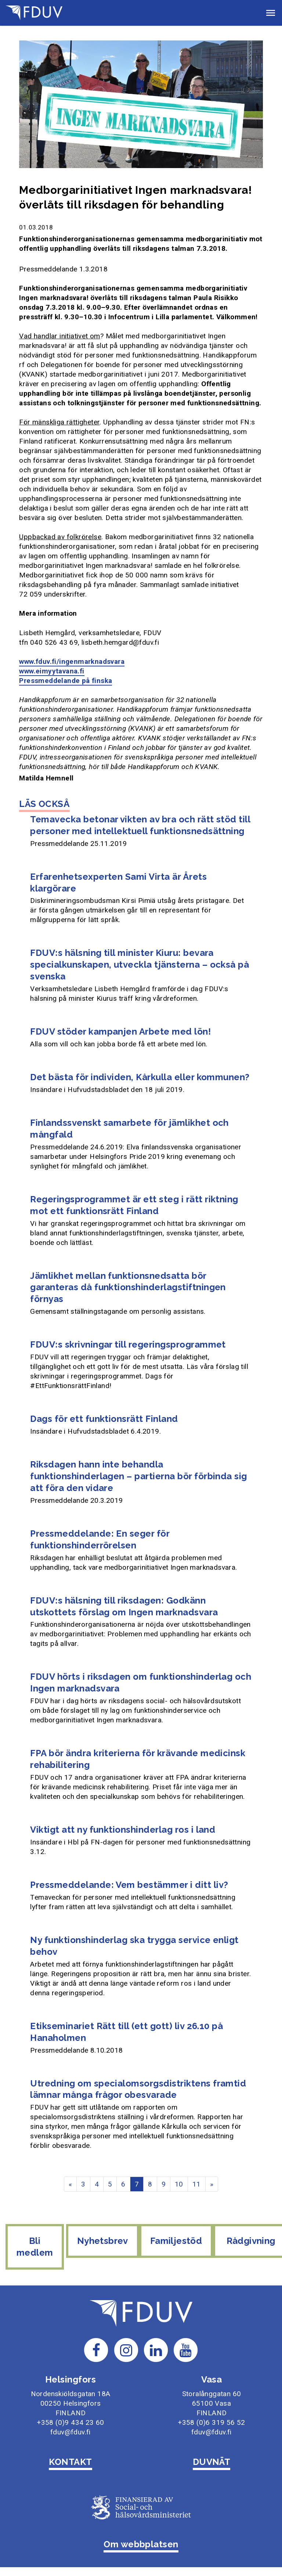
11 (196, 2184)
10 (179, 2184)
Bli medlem (38, 2246)
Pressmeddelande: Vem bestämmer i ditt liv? (129, 1884)
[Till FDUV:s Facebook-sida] (96, 2348)
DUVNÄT (212, 2460)
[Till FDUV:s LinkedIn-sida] (156, 2348)
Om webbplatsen (141, 2543)
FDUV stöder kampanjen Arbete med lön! (120, 1031)
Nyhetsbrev (110, 2250)
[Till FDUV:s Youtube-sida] (186, 2348)
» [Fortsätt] (211, 2184)
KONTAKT (70, 2460)
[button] (270, 13)
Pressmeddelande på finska (65, 680)
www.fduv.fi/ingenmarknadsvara (71, 661)
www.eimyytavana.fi (51, 671)
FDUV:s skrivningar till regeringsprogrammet (128, 1344)
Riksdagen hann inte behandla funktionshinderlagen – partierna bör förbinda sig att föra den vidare (138, 1476)
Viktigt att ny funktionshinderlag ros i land (122, 1829)
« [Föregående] (70, 2184)
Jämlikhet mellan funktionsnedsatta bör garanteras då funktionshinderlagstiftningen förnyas (128, 1287)
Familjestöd (180, 2240)
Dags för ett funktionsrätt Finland (104, 1418)
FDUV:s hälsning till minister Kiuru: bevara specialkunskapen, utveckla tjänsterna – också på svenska (139, 964)
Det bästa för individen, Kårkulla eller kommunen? (140, 1077)
